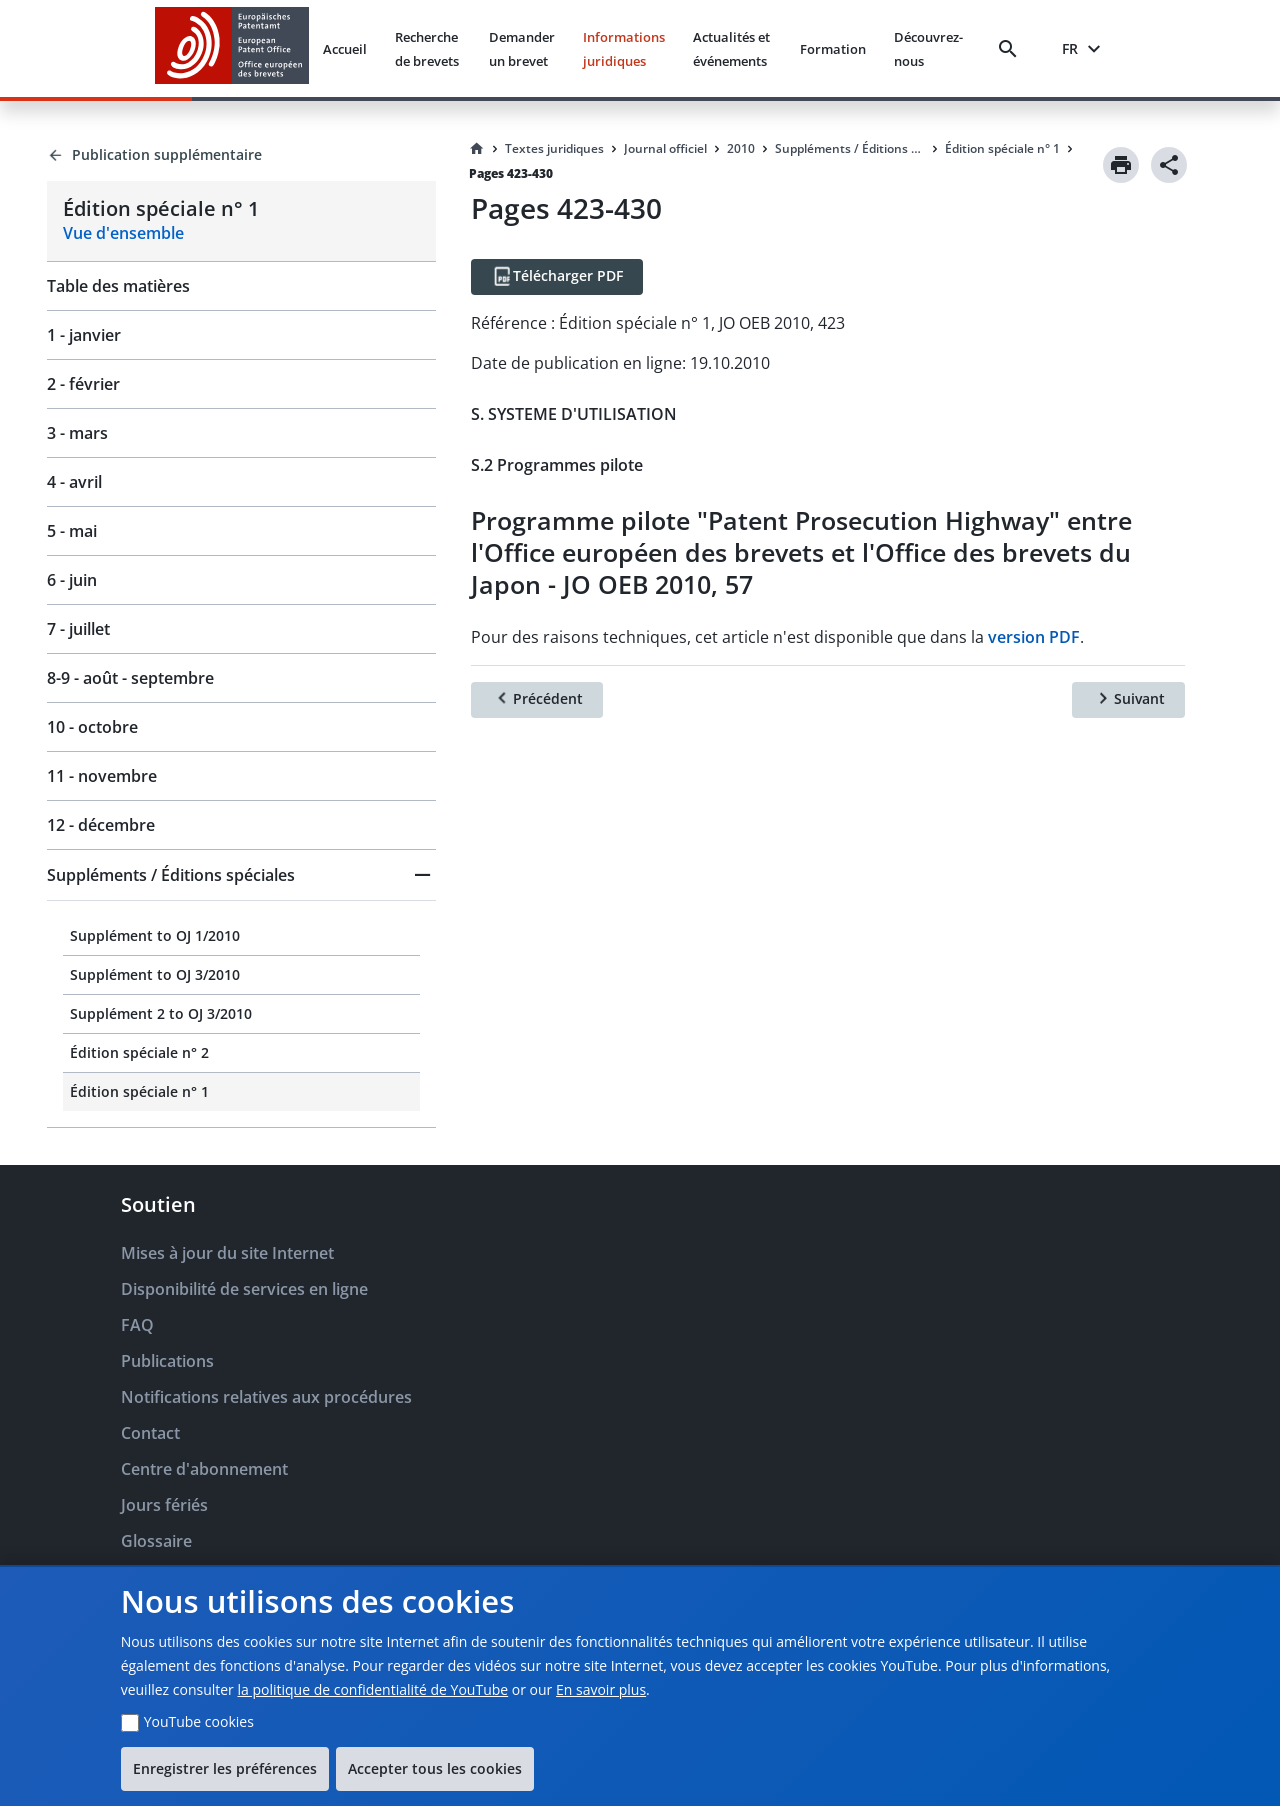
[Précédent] (537, 700)
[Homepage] (477, 149)
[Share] (1169, 165)
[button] (241, 875)
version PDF (1034, 637)
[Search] (1012, 49)
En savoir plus (601, 1689)
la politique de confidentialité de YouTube (372, 1689)
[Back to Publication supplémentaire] (241, 155)
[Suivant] (1128, 700)
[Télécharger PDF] (557, 277)
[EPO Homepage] (232, 48)
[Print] (1121, 165)
